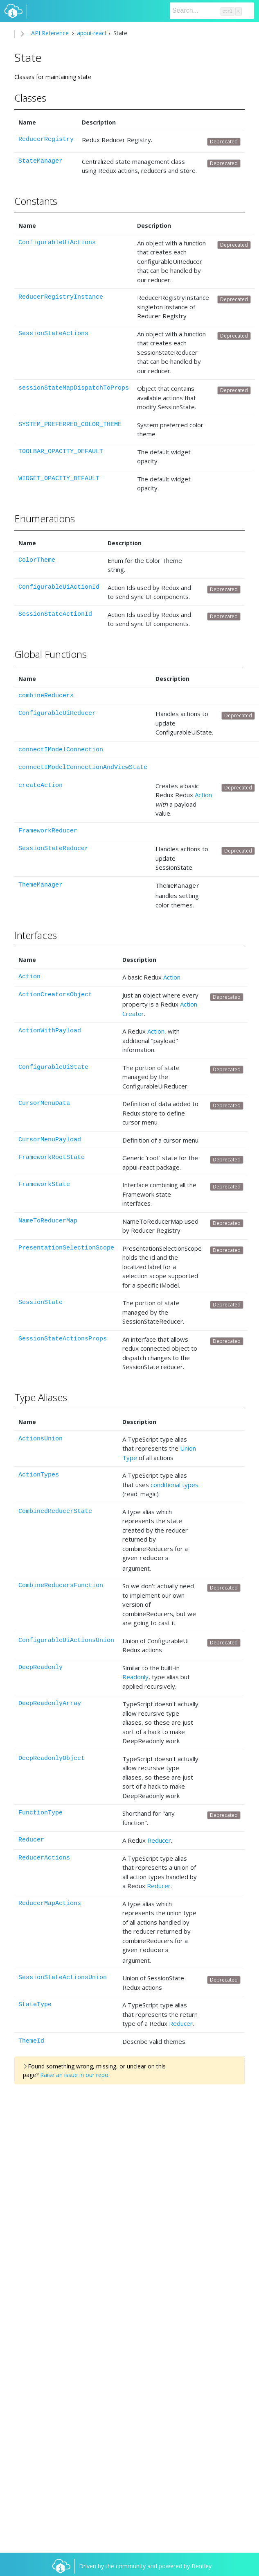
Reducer (31, 1837)
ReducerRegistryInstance (60, 297)
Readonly (135, 1674)
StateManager (40, 161)
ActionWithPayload (49, 1029)
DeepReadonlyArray (49, 1701)
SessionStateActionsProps (62, 1337)
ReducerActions (44, 1855)
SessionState (40, 1301)
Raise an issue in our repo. (75, 2071)
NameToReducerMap (47, 1219)
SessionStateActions (53, 333)
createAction (40, 785)
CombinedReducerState (55, 1510)
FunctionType (40, 1810)
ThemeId (31, 2037)
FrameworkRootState (51, 1156)
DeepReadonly (40, 1665)
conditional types (174, 1483)
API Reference (49, 33)
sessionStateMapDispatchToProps (73, 388)
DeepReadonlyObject (51, 1756)
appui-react (91, 33)
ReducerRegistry (46, 139)
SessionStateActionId (55, 614)
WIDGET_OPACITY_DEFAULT (58, 478)
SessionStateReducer (53, 848)
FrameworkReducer (47, 831)
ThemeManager (40, 885)
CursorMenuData (44, 1102)
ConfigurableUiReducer (57, 713)
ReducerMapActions (49, 1901)
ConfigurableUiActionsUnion (66, 1638)
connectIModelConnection (60, 749)
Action (203, 795)
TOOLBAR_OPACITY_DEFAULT (60, 451)
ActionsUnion (40, 1437)
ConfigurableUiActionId (58, 587)
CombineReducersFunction (60, 1583)
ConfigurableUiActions (57, 242)
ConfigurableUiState (53, 1066)
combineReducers (46, 695)
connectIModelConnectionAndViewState (82, 767)
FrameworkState (44, 1183)
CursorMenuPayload (49, 1138)
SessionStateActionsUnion (62, 1974)
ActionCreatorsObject (55, 993)
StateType (35, 2001)
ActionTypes (38, 1473)
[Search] (212, 10)
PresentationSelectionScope (66, 1246)
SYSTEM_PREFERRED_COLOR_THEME (70, 424)
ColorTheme (36, 560)
